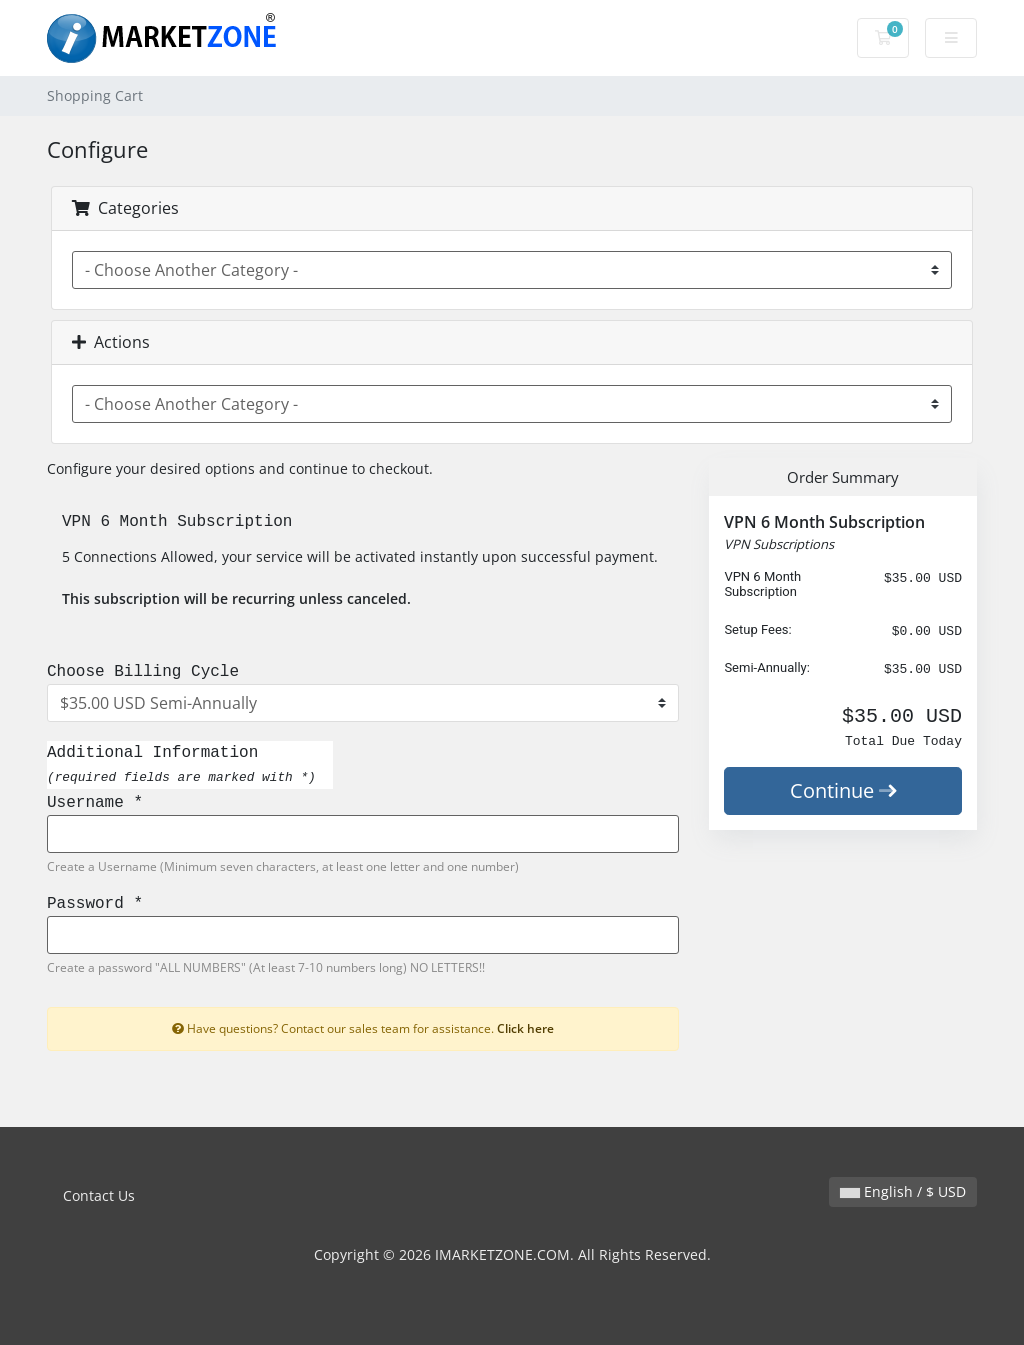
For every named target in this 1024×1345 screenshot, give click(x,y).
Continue (843, 790)
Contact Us (99, 1195)
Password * (95, 904)
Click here (525, 1028)
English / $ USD (903, 1191)
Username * (95, 803)
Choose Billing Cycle (143, 672)
